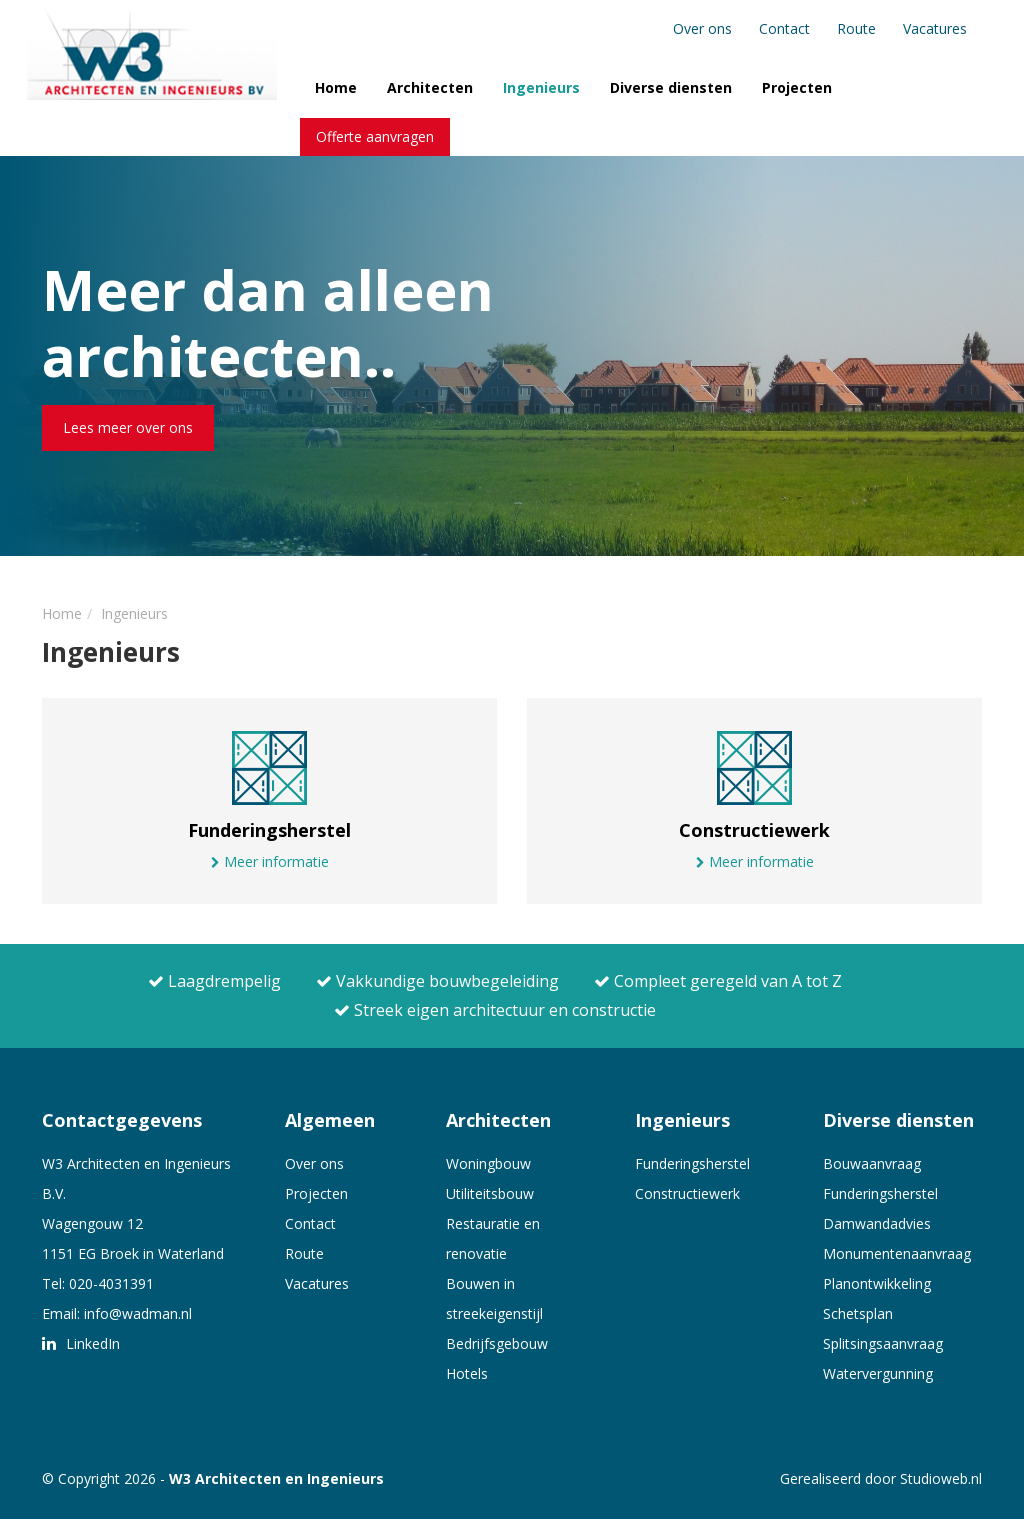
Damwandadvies (877, 1223)
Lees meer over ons (128, 427)
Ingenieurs (541, 87)
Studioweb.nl (941, 1478)
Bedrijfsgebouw (497, 1343)
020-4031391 (111, 1283)
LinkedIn (81, 1343)
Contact (784, 28)
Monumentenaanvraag (897, 1253)
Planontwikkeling (877, 1283)
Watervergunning (878, 1373)
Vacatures (935, 28)
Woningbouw (488, 1163)
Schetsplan (858, 1313)
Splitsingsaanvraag (883, 1343)
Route (856, 28)
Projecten (797, 87)
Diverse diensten (671, 87)
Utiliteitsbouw (490, 1193)
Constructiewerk (687, 1193)
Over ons (702, 28)
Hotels (467, 1373)
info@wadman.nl (138, 1313)
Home (336, 87)
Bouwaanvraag (872, 1163)
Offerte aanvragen (375, 136)
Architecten (430, 87)
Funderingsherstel (692, 1163)
